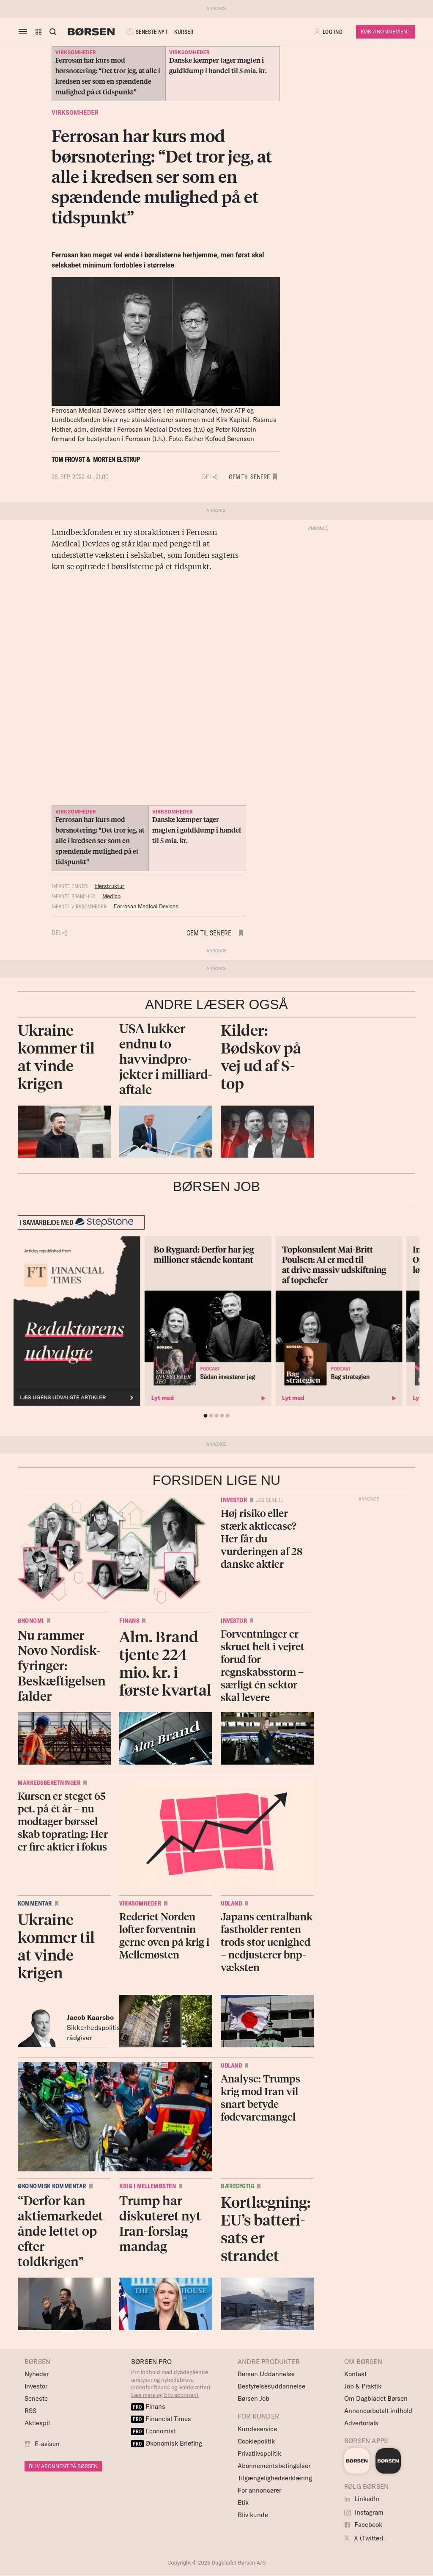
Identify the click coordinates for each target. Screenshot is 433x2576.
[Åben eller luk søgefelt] (53, 32)
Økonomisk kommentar (52, 2186)
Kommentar (35, 1903)
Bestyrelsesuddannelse (271, 2386)
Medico (111, 896)
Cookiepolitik (256, 2441)
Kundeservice (257, 2429)
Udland (231, 1903)
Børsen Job (253, 2398)
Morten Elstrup (116, 459)
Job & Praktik (362, 2386)
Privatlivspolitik (259, 2453)
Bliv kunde (253, 2515)
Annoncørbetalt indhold (378, 2411)
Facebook (363, 2525)
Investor (234, 1500)
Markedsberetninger (49, 1783)
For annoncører (259, 2490)
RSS (30, 2411)
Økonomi (31, 1620)
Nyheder (37, 2374)
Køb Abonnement (386, 31)
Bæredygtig (237, 2186)
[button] (38, 32)
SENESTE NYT (145, 32)
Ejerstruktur (109, 886)
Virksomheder (75, 112)
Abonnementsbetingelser (274, 2466)
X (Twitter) (364, 2538)
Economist (153, 2431)
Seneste (36, 2398)
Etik (243, 2503)
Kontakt (355, 2374)
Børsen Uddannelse (266, 2374)
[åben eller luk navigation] (24, 31)
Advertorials (361, 2423)
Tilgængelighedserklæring (275, 2478)
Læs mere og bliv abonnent (165, 2394)
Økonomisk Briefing (166, 2443)
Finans (129, 1620)
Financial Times (161, 2419)
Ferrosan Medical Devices (146, 906)
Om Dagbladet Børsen (376, 2398)
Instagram (364, 2512)
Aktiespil (37, 2423)
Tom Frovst (68, 459)
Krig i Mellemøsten (147, 2186)
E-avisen (47, 2444)
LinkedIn (361, 2499)
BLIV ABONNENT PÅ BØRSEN (63, 2466)
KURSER (183, 31)
